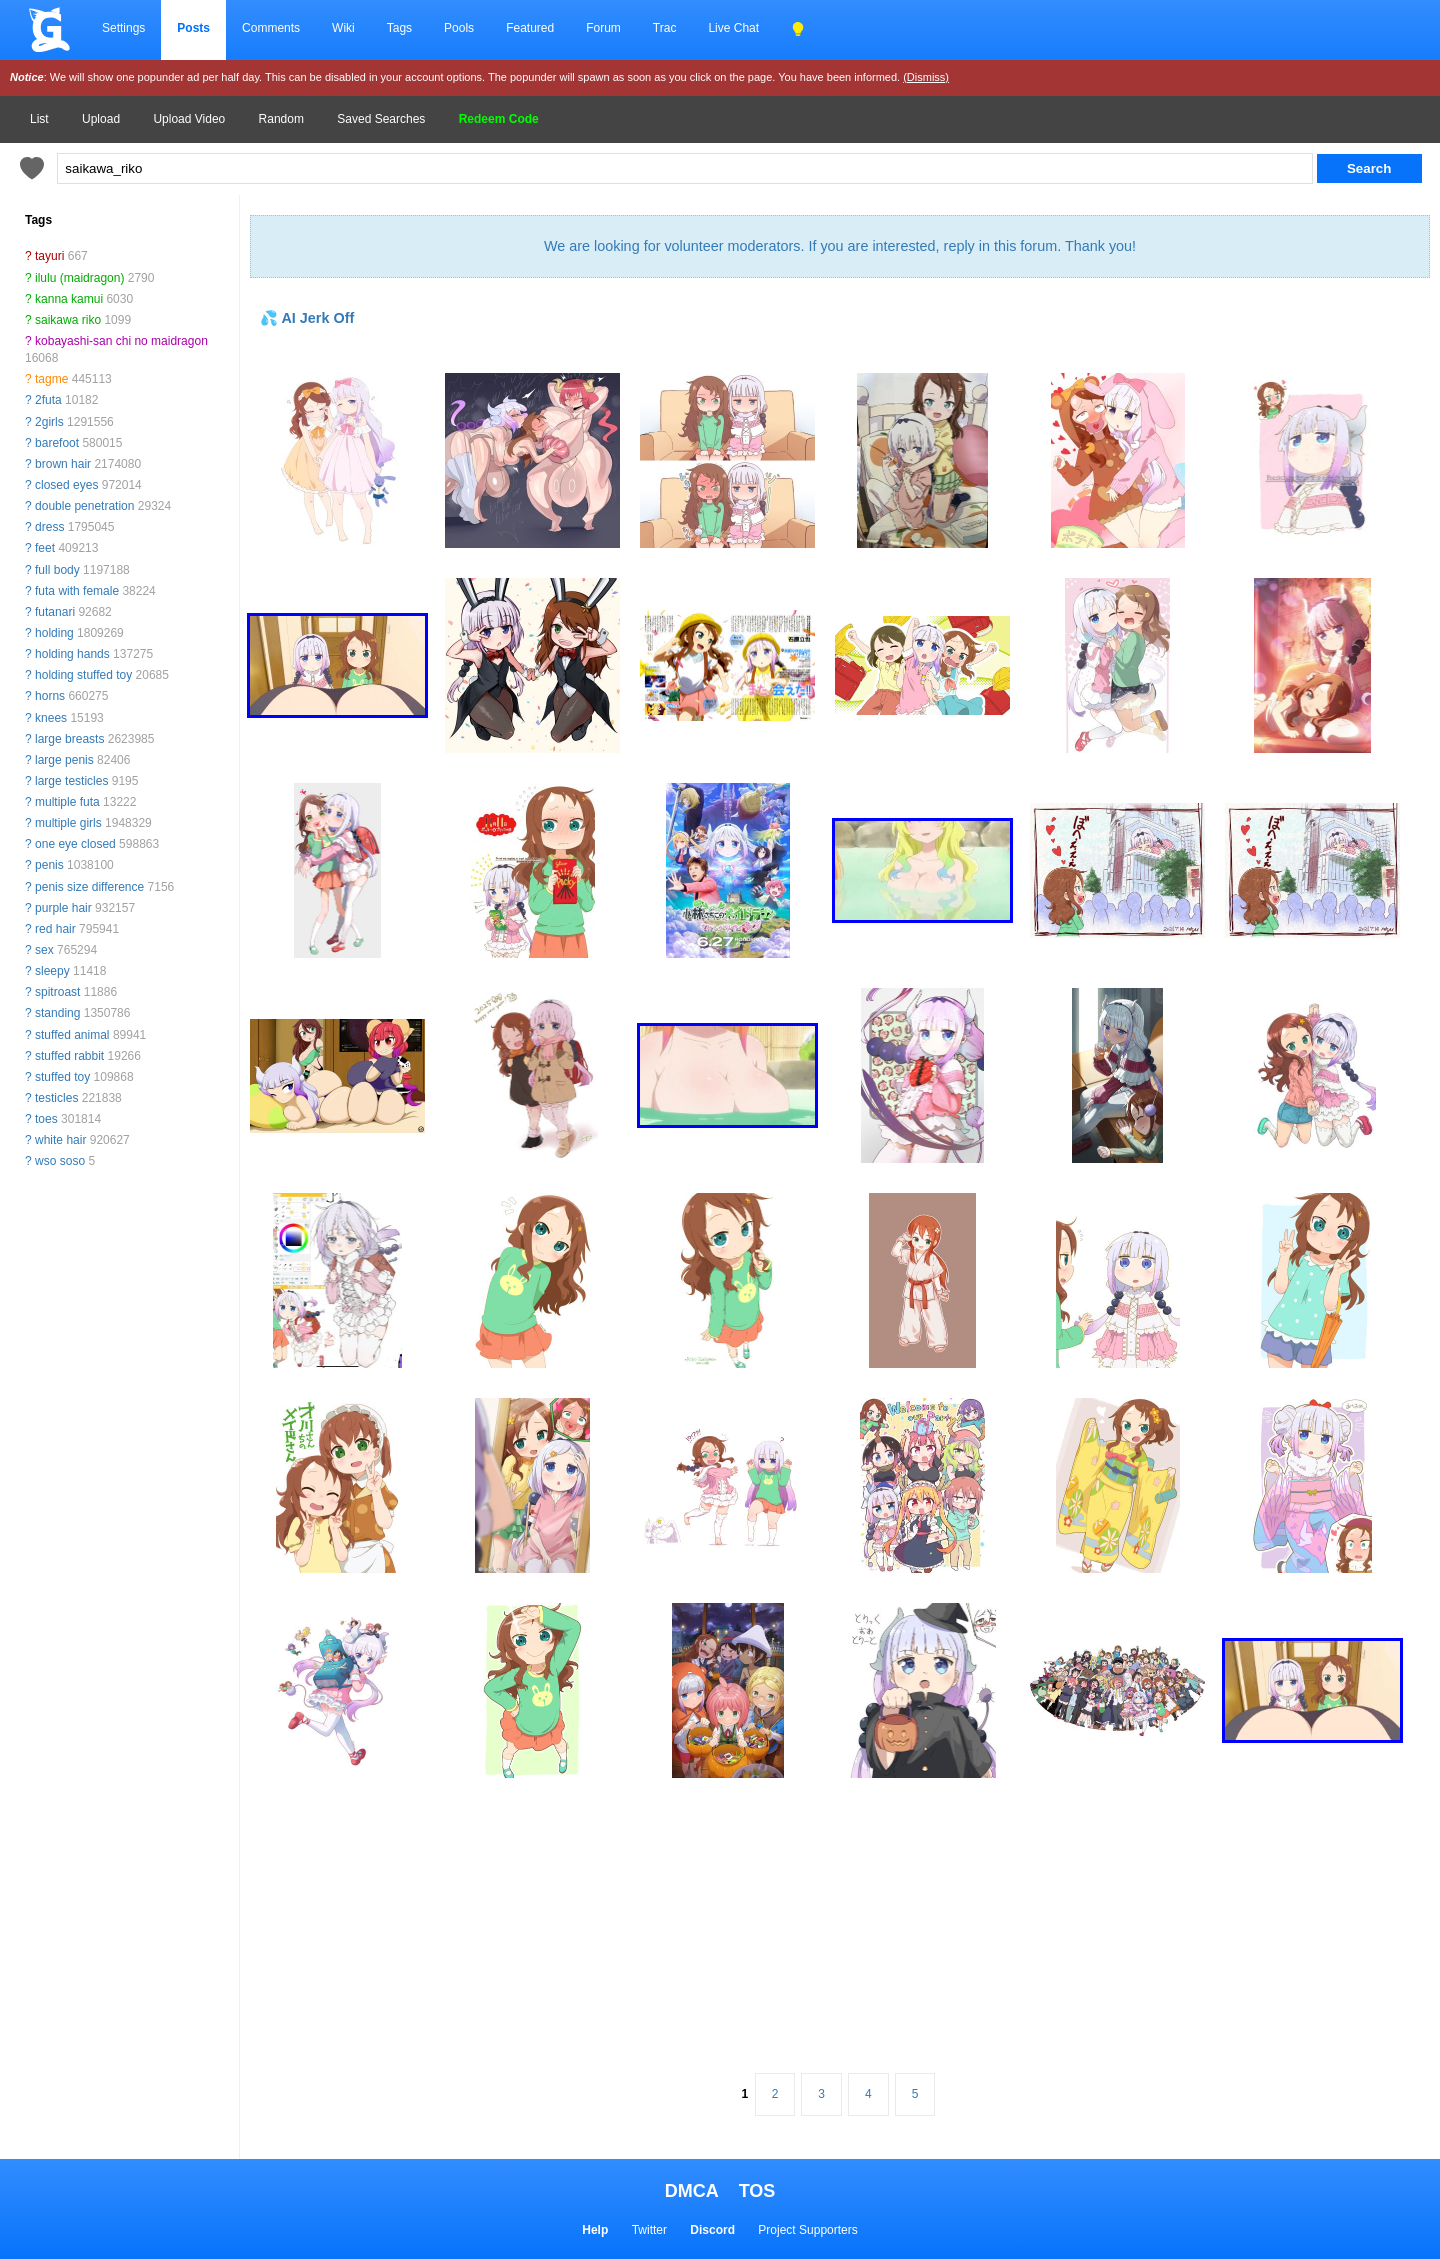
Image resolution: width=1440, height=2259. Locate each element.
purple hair (63, 908)
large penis (64, 760)
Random (281, 119)
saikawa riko (68, 320)
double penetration (84, 506)
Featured (530, 28)
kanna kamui (69, 299)
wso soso (60, 1161)
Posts (193, 28)
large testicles (71, 781)
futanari (55, 612)
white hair (60, 1140)
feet (45, 548)
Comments (271, 28)
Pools (459, 28)
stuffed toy (62, 1077)
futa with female (77, 591)
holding (54, 633)
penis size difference (89, 887)
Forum (603, 28)
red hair (55, 929)
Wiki (343, 28)
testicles (56, 1098)
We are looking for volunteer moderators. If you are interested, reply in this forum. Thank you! (840, 246)
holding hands (72, 654)
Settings (123, 28)
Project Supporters (807, 2230)
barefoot (57, 443)
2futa (48, 400)
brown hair (63, 464)
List (39, 119)
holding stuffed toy (83, 675)
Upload (101, 119)
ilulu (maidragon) (79, 278)
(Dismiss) (926, 77)
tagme (51, 379)
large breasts (69, 739)
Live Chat (733, 28)
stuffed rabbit (69, 1056)
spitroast (57, 992)
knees (51, 718)
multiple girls (68, 823)
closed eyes (66, 485)
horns (50, 696)
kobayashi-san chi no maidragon (121, 341)
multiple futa (67, 802)
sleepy (52, 971)
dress (49, 527)
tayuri (49, 256)
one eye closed (75, 844)
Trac (665, 28)
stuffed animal (72, 1035)
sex (44, 950)
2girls (49, 422)
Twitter (649, 2230)
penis (49, 865)
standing (57, 1013)
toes (46, 1119)
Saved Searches (381, 119)
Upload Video (189, 119)
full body (57, 570)
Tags (399, 28)
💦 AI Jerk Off (307, 318)
